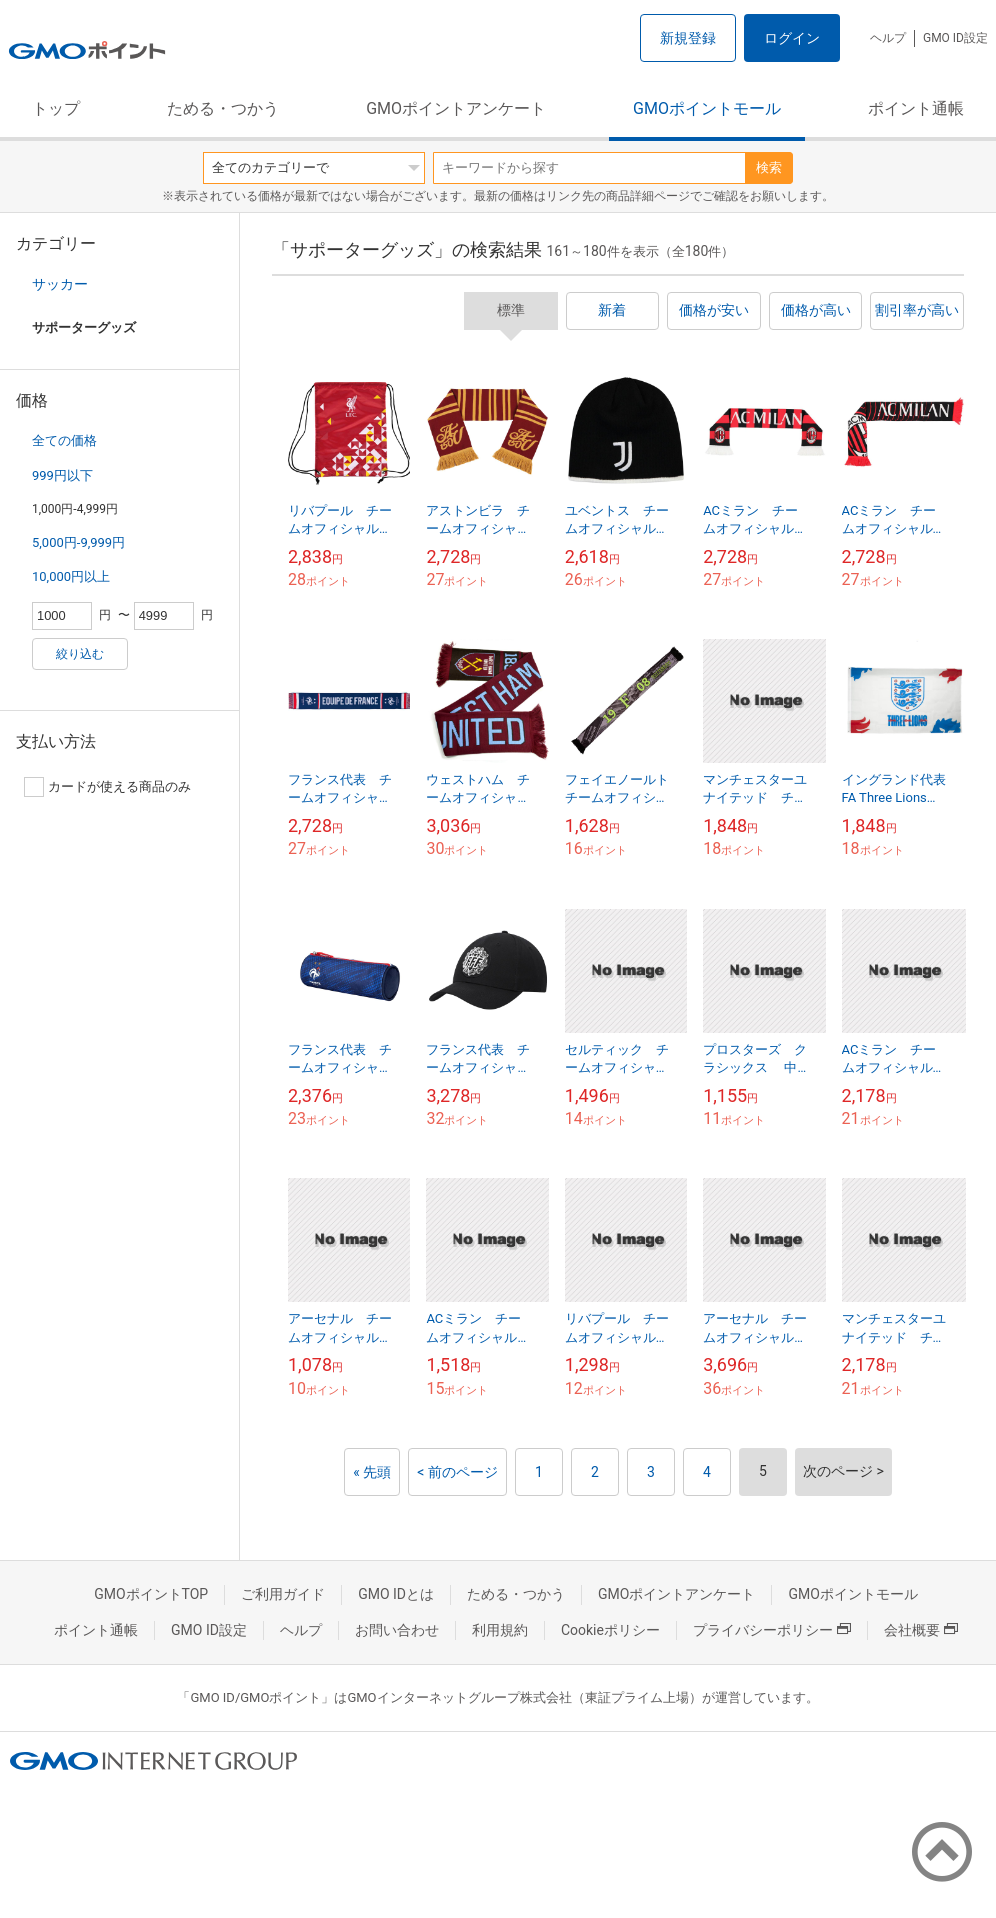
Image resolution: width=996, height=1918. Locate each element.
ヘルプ (888, 38)
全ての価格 (64, 440)
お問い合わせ (397, 1630)
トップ (56, 108)
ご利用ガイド (283, 1594)
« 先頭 (372, 1472)
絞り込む (80, 654)
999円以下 (62, 475)
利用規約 (500, 1630)
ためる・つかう (223, 108)
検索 (769, 167)
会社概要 (921, 1630)
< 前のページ (457, 1472)
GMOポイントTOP (151, 1594)
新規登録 (688, 38)
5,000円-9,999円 (78, 542)
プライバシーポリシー (772, 1630)
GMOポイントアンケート (456, 108)
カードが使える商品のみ (107, 787)
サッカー (60, 284)
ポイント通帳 (916, 108)
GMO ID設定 (955, 38)
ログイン (792, 38)
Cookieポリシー (610, 1630)
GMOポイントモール (707, 108)
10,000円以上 (71, 576)
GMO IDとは (396, 1594)
